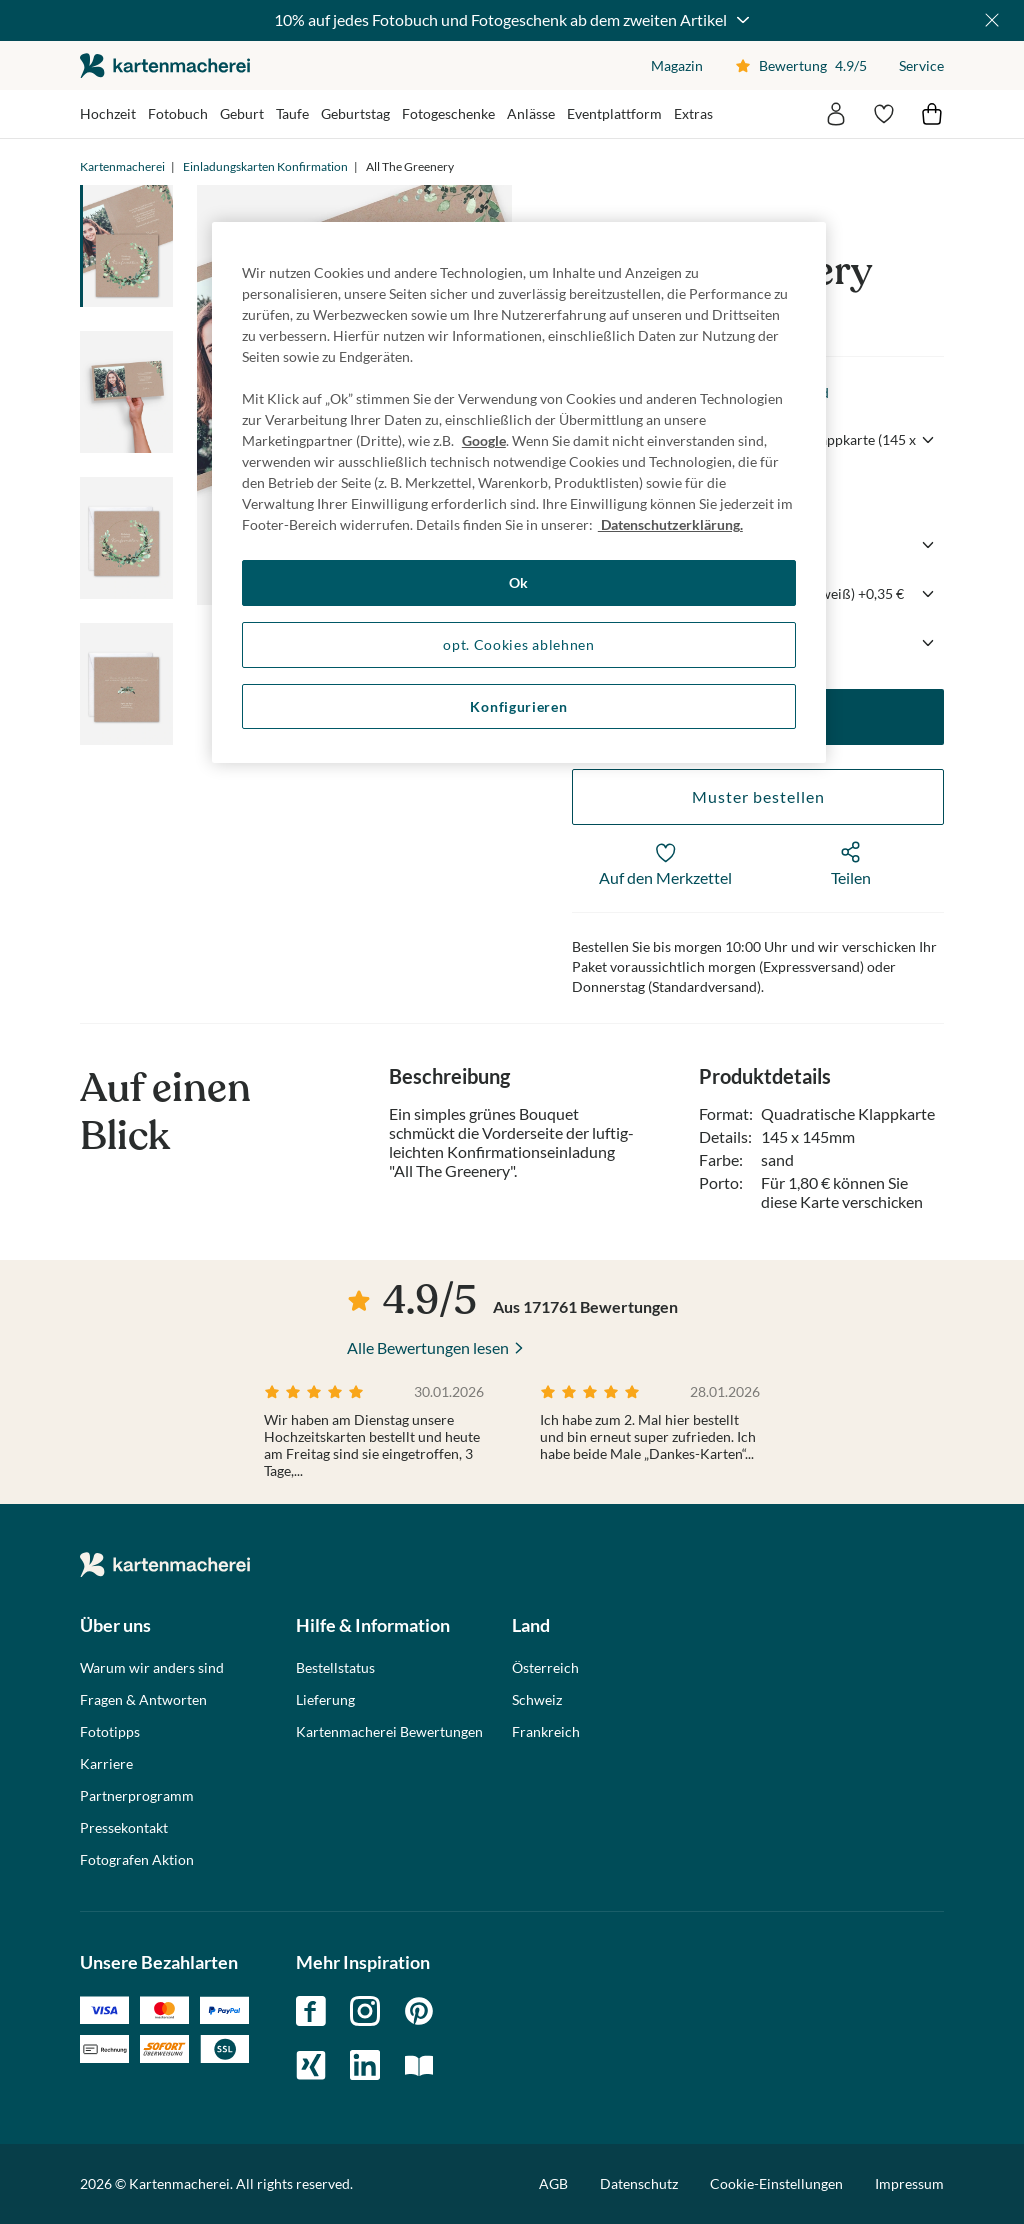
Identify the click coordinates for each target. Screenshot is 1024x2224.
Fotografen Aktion (137, 1860)
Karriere (106, 1764)
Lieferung (325, 1700)
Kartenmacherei (122, 166)
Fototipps (110, 1732)
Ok (519, 582)
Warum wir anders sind (152, 1668)
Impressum (909, 2183)
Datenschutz (639, 2183)
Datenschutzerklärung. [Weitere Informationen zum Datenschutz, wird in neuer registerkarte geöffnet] (670, 524)
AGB (553, 2183)
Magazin (677, 65)
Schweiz (537, 1700)
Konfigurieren (518, 706)
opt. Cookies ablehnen (519, 644)
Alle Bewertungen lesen (428, 1347)
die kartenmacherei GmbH (165, 65)
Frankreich (546, 1732)
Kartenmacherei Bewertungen (389, 1732)
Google (484, 440)
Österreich (545, 1668)
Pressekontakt (124, 1828)
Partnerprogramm (137, 1796)
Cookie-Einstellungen (776, 2184)
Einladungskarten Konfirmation (265, 166)
